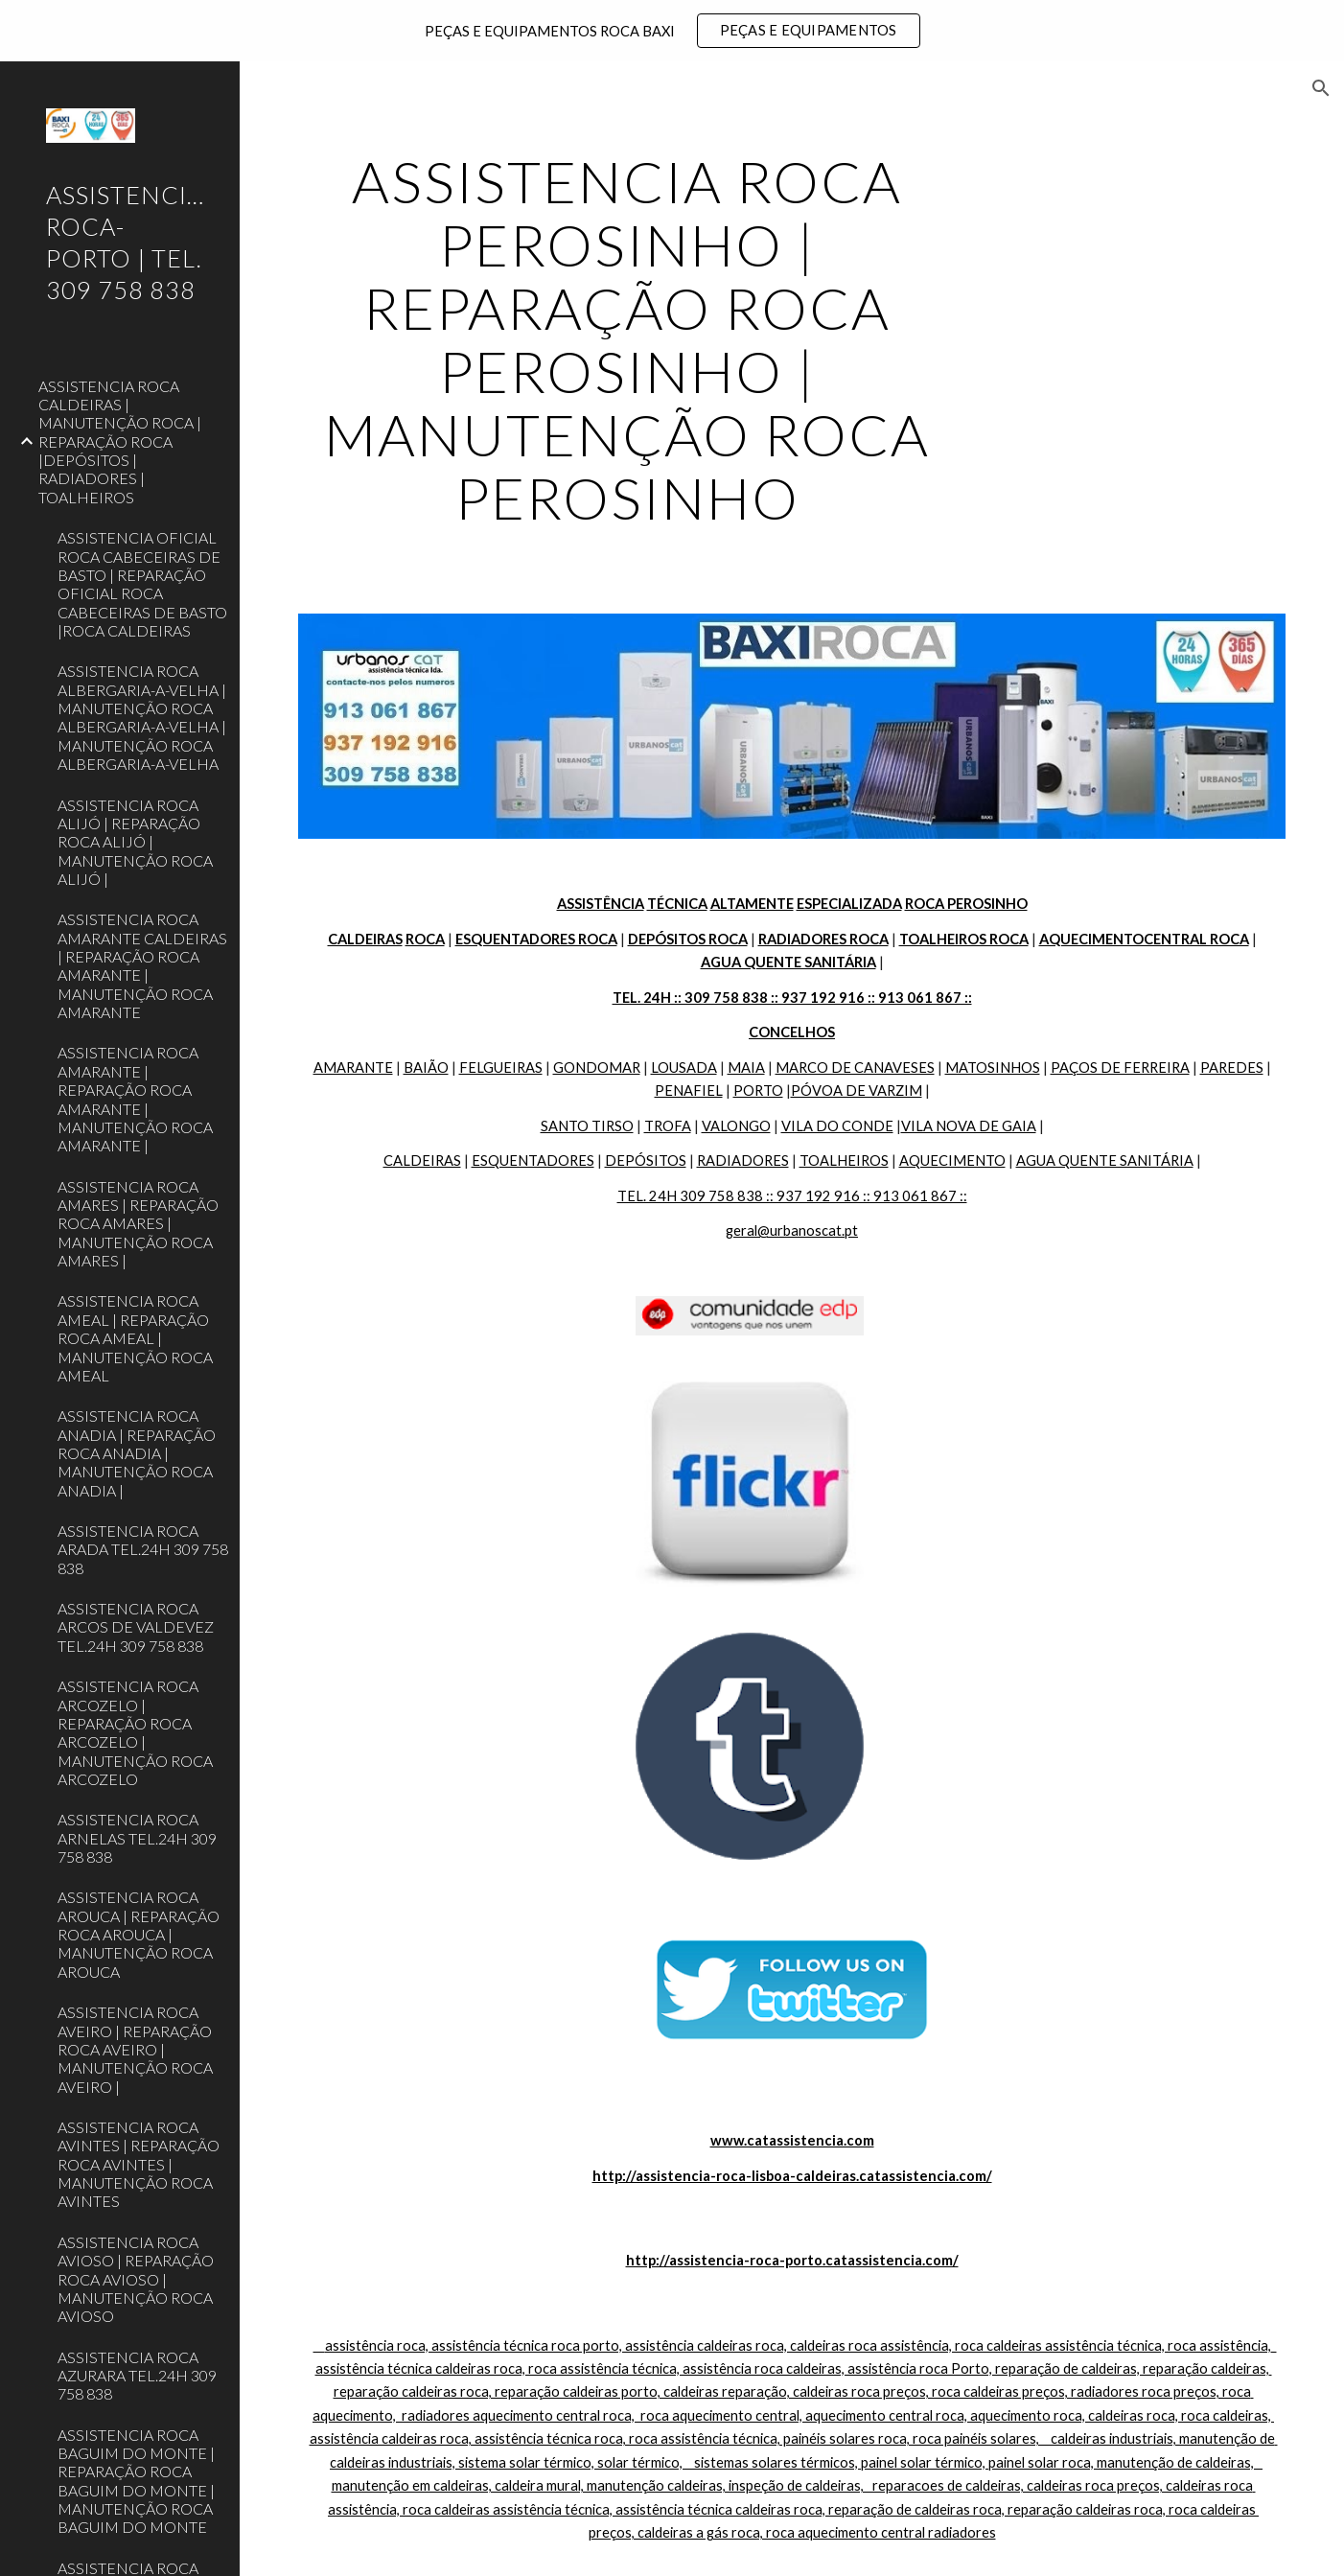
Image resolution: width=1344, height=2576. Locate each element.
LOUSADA (684, 1067)
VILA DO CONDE (837, 1126)
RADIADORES (743, 1160)
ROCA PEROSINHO (966, 903)
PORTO (758, 1090)
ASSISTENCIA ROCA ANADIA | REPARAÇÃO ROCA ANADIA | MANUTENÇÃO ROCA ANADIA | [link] (137, 1452)
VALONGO (736, 1126)
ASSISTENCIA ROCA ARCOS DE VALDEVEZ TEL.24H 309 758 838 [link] (136, 1627)
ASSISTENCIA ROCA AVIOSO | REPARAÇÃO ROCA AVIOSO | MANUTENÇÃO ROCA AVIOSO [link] (136, 2279)
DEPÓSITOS (645, 1160)
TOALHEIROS (844, 1160)
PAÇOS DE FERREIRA (1120, 1067)
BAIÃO (426, 1067)
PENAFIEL (689, 1090)
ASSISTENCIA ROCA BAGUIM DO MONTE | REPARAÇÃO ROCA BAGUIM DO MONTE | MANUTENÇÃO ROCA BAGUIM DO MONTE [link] (136, 2481)
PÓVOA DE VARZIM (856, 1090)
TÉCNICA (677, 903)
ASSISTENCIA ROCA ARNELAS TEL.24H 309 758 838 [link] (137, 1838)
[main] (627, 339)
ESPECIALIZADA (849, 903)
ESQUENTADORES (533, 1160)
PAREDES (1231, 1067)
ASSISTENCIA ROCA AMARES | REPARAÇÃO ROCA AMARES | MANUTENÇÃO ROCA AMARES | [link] (138, 1223)
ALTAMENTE (752, 903)
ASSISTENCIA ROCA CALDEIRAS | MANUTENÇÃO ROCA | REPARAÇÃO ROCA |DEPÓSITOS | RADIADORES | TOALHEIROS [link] (119, 441)
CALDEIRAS (422, 1160)
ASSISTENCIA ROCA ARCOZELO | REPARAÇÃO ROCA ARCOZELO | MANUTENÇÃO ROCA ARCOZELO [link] (135, 1732)
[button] (1321, 88)
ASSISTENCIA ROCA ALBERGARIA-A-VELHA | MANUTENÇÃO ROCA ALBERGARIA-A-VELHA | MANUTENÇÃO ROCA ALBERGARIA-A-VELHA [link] (142, 717)
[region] (672, 30)
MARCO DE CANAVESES (855, 1067)
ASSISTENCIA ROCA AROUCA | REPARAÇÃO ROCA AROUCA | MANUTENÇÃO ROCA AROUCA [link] (139, 1934)
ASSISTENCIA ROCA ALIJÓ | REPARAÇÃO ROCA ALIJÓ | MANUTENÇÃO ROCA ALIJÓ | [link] (135, 842)
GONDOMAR (596, 1067)
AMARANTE (353, 1067)
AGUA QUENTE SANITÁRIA (1104, 1160)
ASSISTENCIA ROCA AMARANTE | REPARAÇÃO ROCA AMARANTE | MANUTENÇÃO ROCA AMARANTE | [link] (135, 1098)
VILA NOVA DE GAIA (968, 1126)
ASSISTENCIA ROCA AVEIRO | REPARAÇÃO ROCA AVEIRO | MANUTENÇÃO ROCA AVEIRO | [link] (135, 2049)
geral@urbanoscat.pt (792, 1230)
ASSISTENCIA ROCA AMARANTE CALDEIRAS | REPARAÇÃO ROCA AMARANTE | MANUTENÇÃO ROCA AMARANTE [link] (142, 965)
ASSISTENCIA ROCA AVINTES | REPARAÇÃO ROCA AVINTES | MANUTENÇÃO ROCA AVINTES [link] (139, 2164)
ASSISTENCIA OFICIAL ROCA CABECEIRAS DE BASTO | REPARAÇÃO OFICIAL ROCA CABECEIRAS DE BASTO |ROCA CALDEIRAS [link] (142, 583)
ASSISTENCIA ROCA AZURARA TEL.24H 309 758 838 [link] (137, 2375)
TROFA (667, 1126)
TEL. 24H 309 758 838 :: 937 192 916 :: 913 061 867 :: (792, 1196)
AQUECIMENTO (952, 1160)
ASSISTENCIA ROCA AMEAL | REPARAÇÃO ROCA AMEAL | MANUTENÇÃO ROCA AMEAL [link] (135, 1337)
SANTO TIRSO (587, 1126)
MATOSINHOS (992, 1067)
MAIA (746, 1067)
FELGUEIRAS (501, 1067)
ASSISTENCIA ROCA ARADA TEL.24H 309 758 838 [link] (143, 1549)
